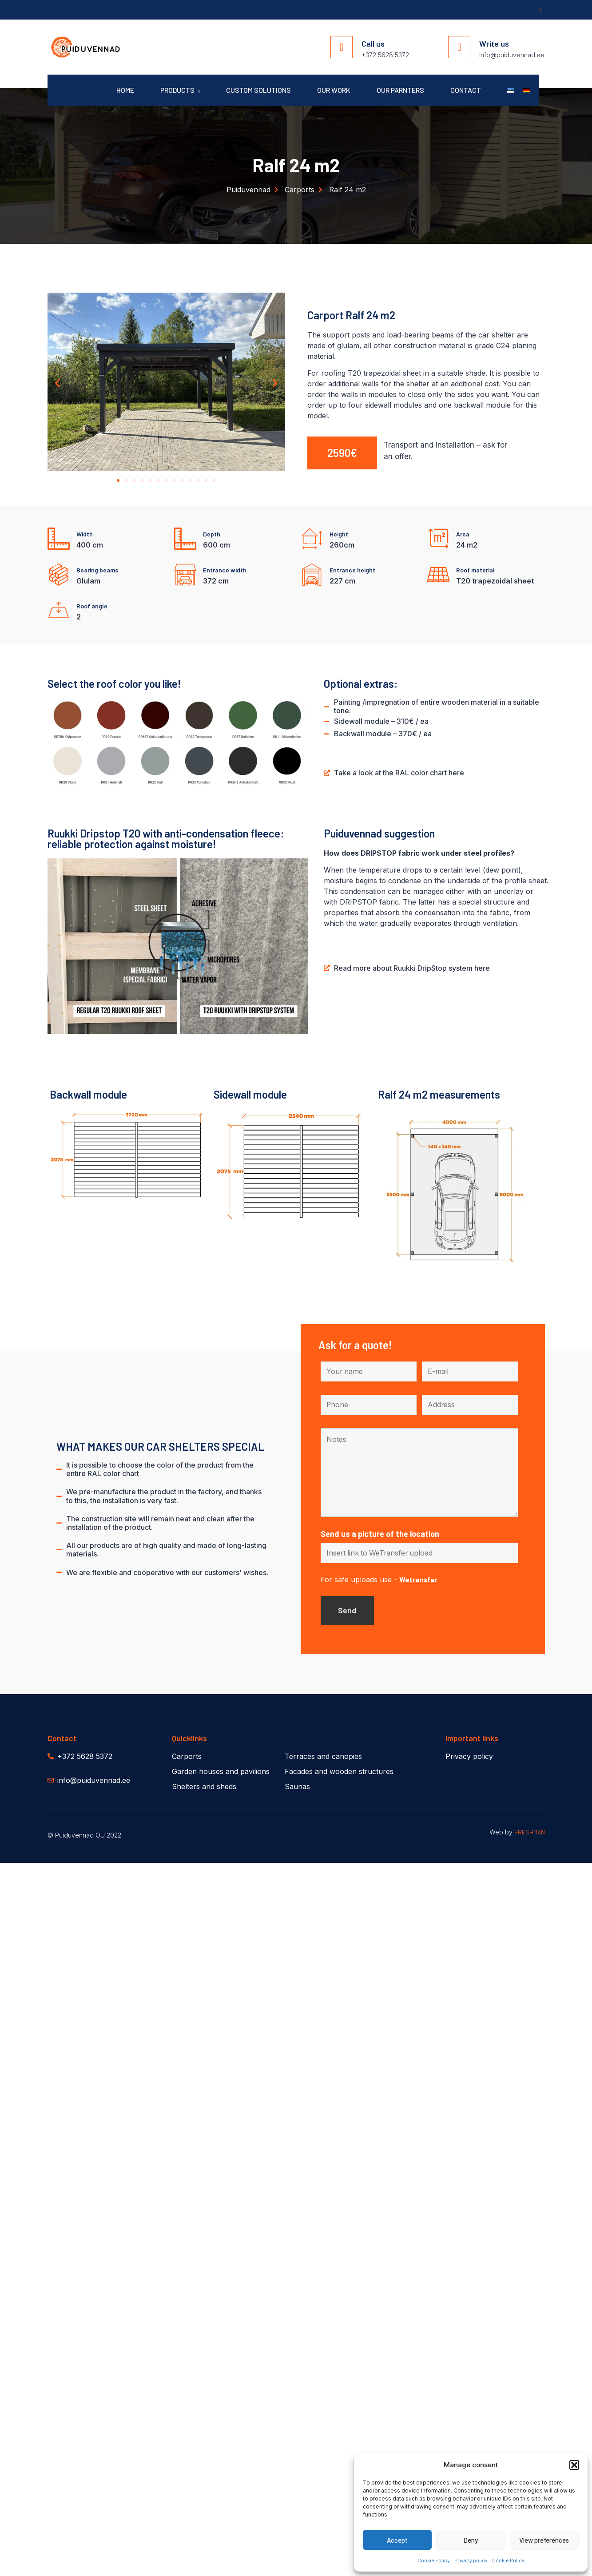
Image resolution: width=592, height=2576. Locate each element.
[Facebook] (540, 10)
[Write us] (459, 47)
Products (177, 90)
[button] (574, 2465)
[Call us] (341, 47)
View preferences (544, 2540)
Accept (397, 2540)
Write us (494, 43)
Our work (332, 90)
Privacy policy (471, 2560)
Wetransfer (418, 1580)
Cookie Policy (433, 2560)
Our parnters (399, 90)
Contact (464, 90)
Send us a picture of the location (380, 1534)
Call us (373, 43)
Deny (470, 2540)
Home (122, 90)
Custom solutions (256, 90)
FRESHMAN (529, 1833)
